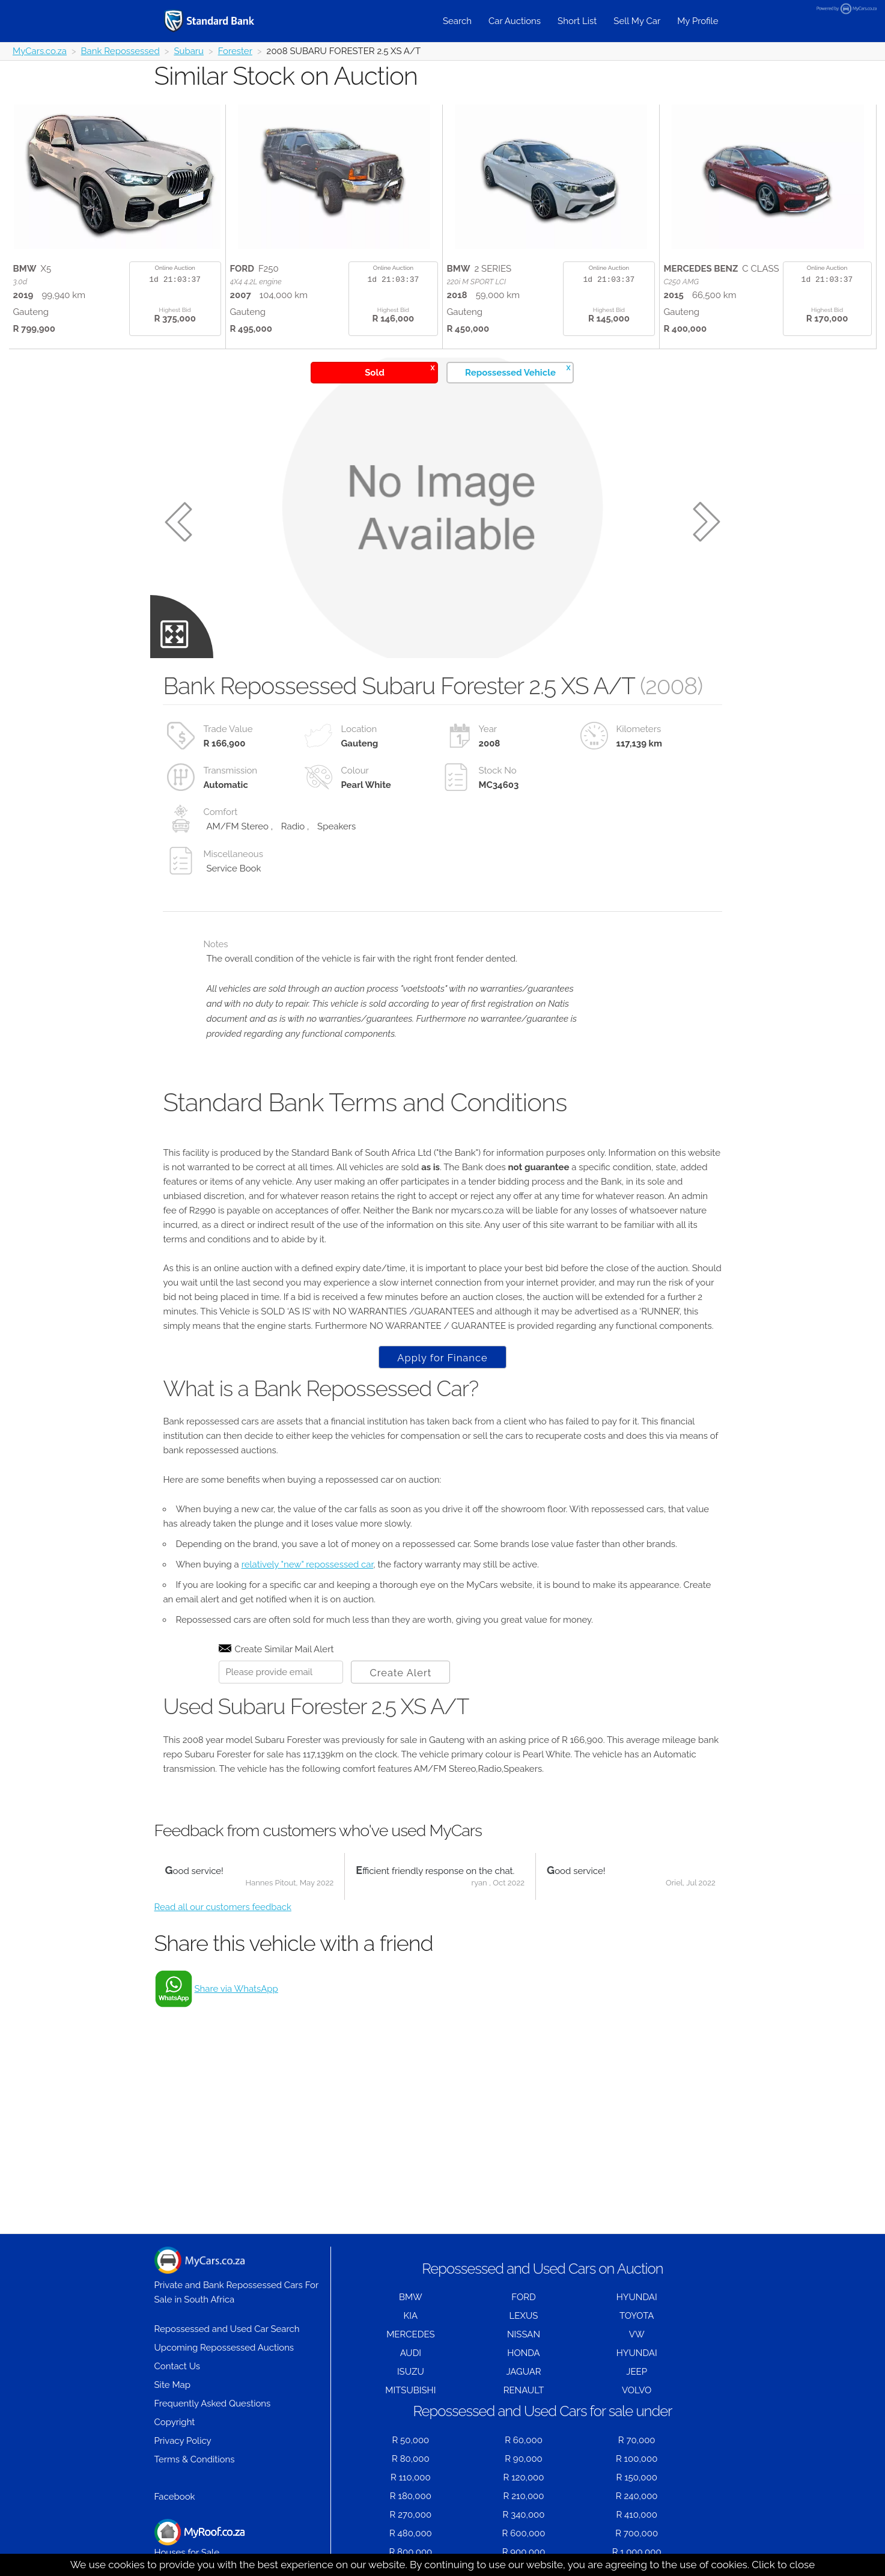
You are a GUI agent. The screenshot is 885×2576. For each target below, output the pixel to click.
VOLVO (636, 2390)
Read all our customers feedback (222, 1907)
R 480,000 (410, 2533)
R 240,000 (637, 2496)
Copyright (174, 2422)
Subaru (189, 51)
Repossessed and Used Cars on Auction (542, 2268)
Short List (577, 21)
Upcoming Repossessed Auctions (224, 2347)
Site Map (172, 2384)
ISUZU (410, 2371)
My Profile (697, 21)
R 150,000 (636, 2477)
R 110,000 (411, 2477)
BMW (410, 2297)
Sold (399, 370)
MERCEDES (410, 2334)
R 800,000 (410, 2552)
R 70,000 (636, 2440)
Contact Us (177, 2366)
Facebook (174, 2496)
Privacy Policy (182, 2440)
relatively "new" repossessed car (308, 1564)
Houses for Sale (199, 2538)
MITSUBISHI (410, 2390)
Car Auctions (514, 21)
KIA (411, 2315)
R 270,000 (411, 2514)
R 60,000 (524, 2440)
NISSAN (523, 2334)
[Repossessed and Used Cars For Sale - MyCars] (224, 21)
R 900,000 (524, 2552)
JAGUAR (523, 2371)
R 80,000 (411, 2458)
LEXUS (523, 2315)
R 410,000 (636, 2514)
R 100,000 (636, 2458)
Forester (235, 51)
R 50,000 (410, 2440)
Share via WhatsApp (236, 1988)
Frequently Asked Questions (212, 2403)
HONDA (523, 2353)
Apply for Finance (442, 1358)
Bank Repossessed (120, 51)
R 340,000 (524, 2514)
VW (637, 2334)
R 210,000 (523, 2496)
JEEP (636, 2371)
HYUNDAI (636, 2297)
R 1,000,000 (636, 2552)
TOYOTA (636, 2315)
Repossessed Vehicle (517, 370)
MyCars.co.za (40, 51)
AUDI (410, 2353)
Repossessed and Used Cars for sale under (542, 2411)
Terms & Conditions (194, 2459)
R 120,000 (523, 2477)
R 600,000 (524, 2533)
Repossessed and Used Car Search (227, 2329)
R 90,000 (524, 2458)
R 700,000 (636, 2533)
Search (457, 21)
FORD (523, 2297)
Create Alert (400, 1673)
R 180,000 (410, 2496)
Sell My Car (636, 21)
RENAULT (523, 2390)
